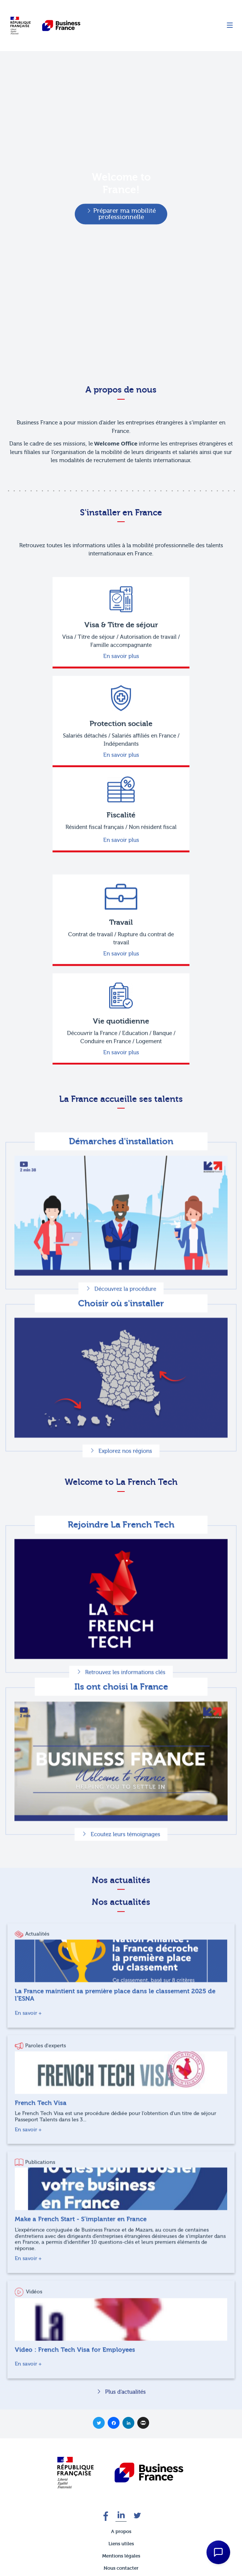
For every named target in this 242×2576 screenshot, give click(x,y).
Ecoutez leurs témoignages (125, 1870)
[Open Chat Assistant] (218, 2552)
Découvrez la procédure (125, 1325)
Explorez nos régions (125, 1487)
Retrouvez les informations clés (125, 1708)
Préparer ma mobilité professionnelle (124, 214)
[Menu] (230, 25)
